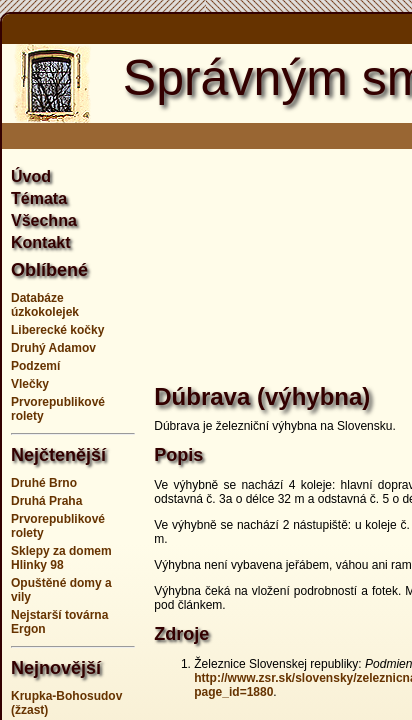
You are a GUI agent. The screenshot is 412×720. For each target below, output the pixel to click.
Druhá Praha (46, 501)
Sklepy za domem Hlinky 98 (61, 558)
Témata (39, 198)
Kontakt (41, 242)
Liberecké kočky (57, 330)
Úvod (31, 176)
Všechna (44, 220)
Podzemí (35, 366)
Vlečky (30, 384)
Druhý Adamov (53, 348)
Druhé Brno (44, 483)
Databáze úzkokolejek (45, 305)
